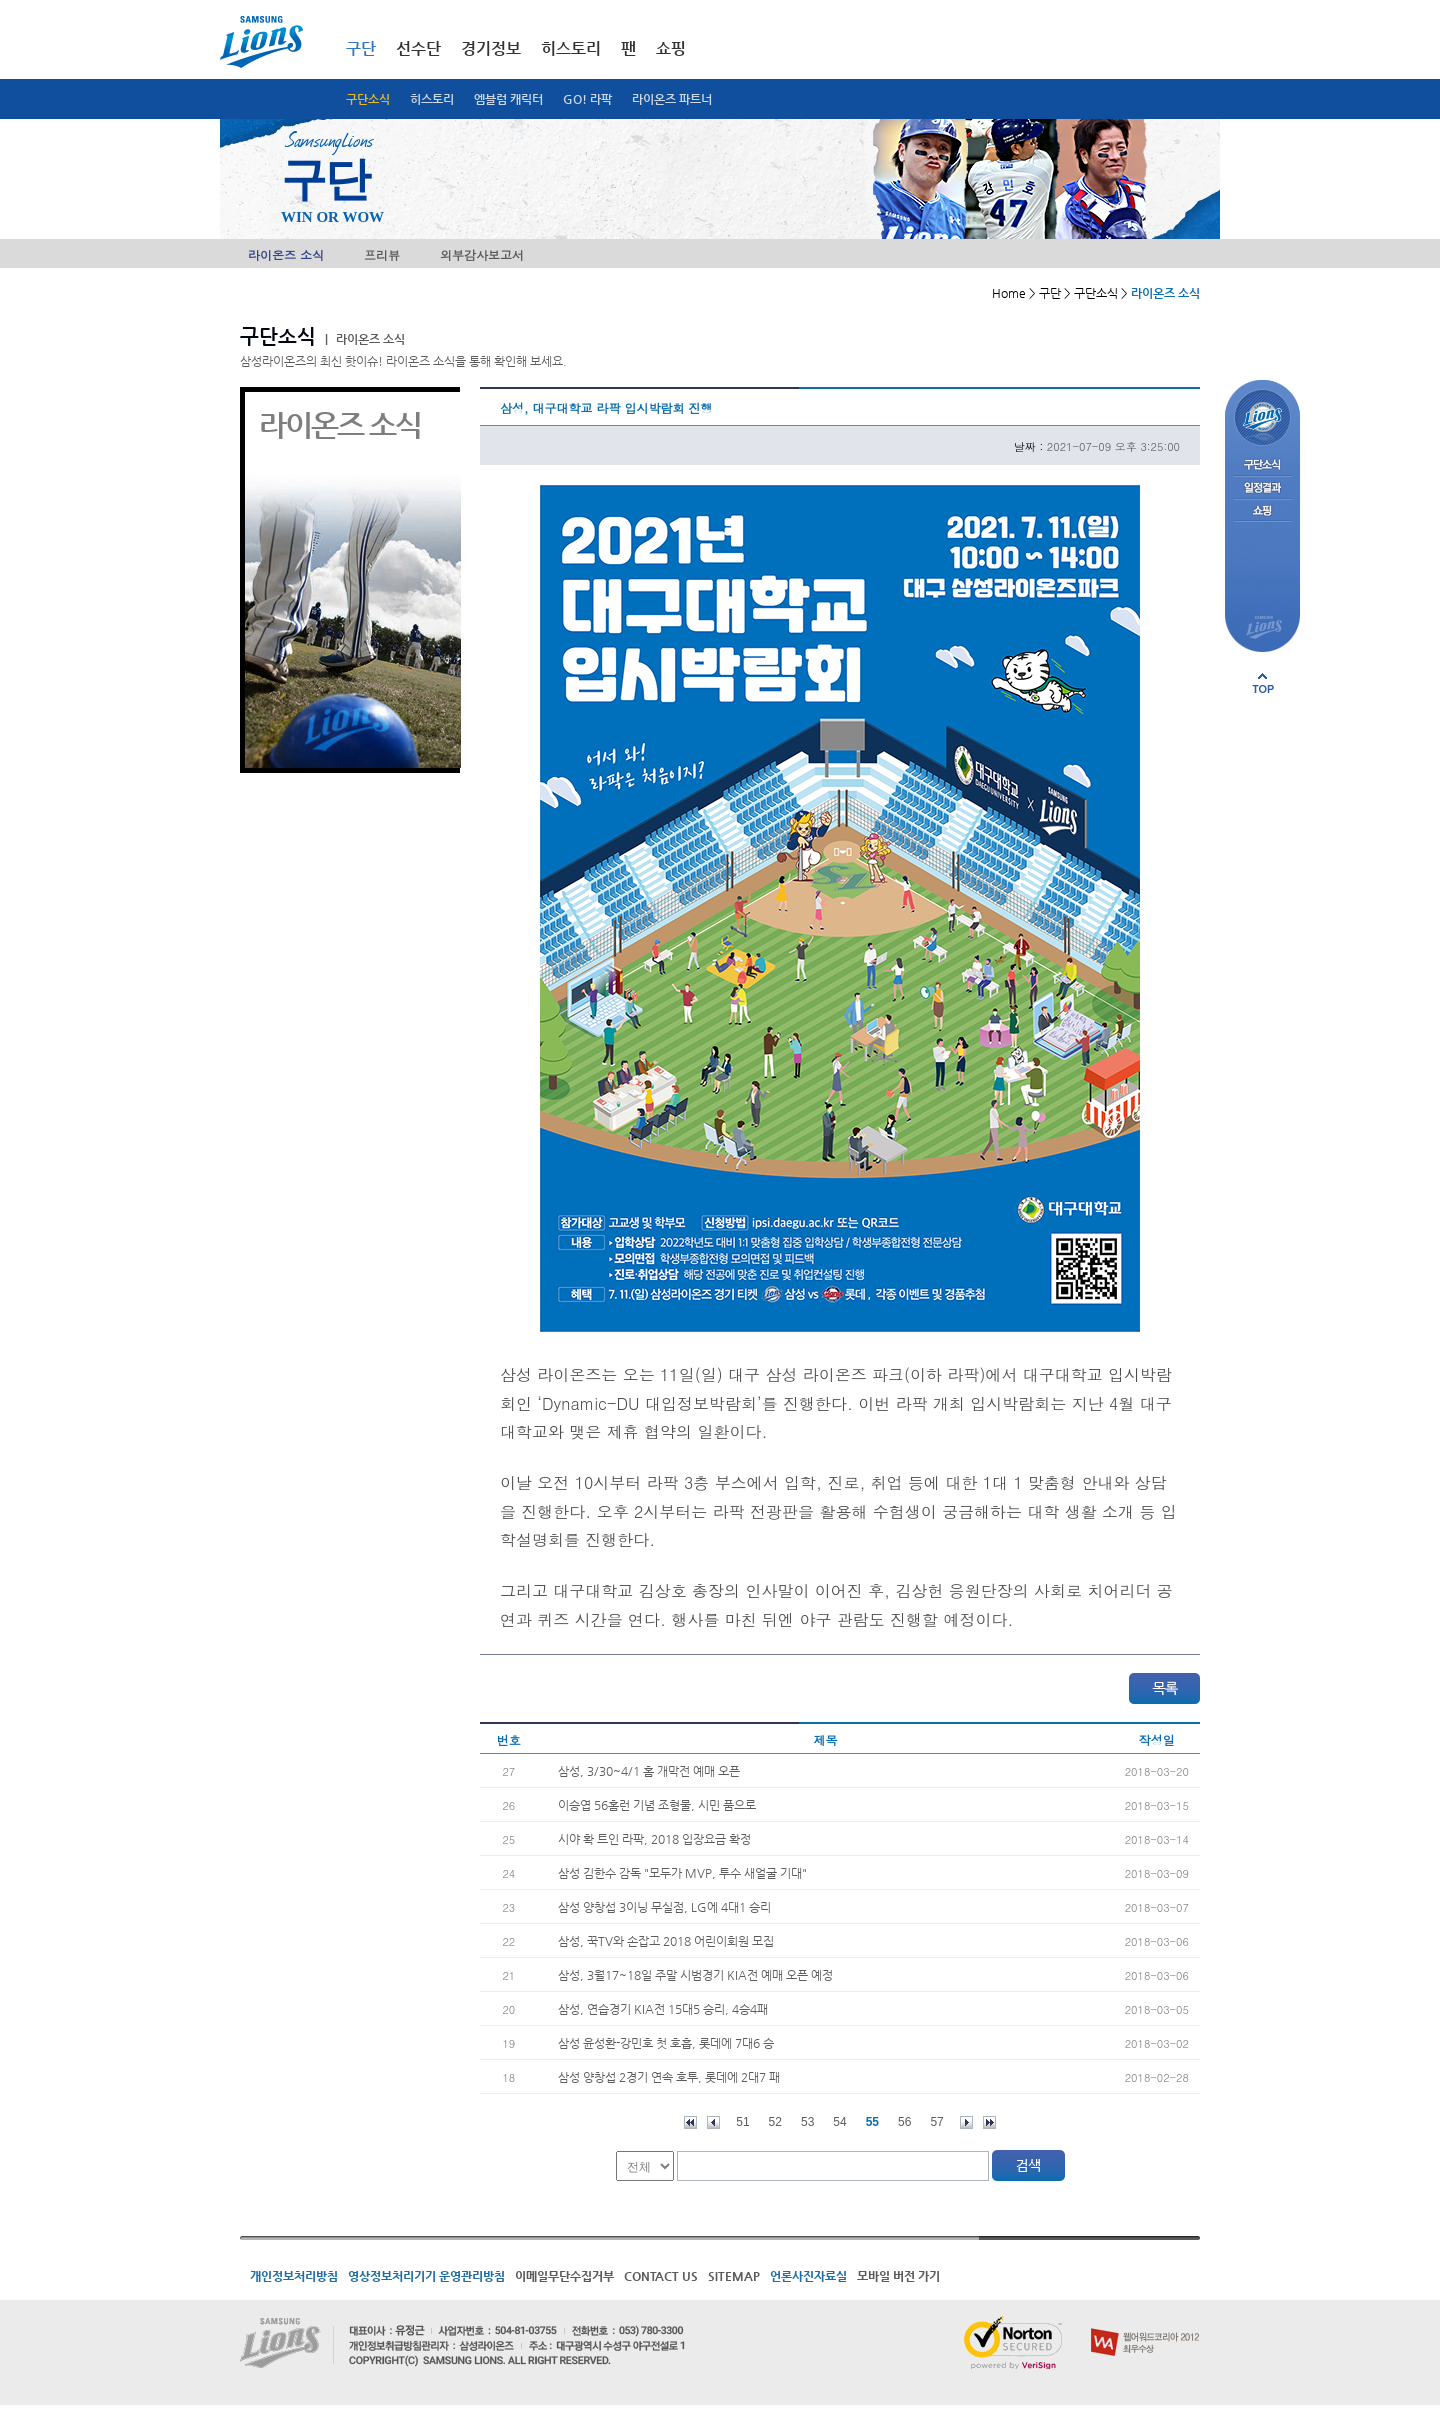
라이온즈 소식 (286, 254)
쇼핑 (671, 48)
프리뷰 (382, 254)
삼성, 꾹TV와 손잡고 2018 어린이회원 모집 (666, 1941)
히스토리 (432, 99)
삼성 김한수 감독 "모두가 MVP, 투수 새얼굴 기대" (682, 1873)
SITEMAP (734, 2276)
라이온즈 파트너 (672, 99)
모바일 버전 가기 (898, 2276)
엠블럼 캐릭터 (508, 99)
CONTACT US (661, 2276)
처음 (690, 2122)
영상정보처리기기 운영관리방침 (426, 2276)
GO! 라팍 (587, 99)
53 (807, 2122)
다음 (966, 2122)
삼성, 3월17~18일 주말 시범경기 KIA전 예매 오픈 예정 (695, 1975)
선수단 (418, 48)
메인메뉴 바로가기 (0, 0)
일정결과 (1262, 488)
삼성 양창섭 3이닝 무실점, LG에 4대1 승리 (664, 1907)
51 (742, 2122)
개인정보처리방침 (294, 2276)
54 (839, 2122)
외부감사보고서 (482, 254)
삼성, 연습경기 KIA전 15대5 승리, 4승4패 (663, 2009)
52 (775, 2122)
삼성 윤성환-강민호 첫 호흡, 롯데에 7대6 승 (666, 2043)
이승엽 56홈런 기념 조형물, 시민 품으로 (657, 1805)
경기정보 (491, 48)
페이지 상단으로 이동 (1263, 683)
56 (904, 2122)
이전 (713, 2122)
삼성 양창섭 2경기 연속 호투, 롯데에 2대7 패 (669, 2077)
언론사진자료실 (808, 2276)
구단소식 (368, 99)
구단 (361, 48)
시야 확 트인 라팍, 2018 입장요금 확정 (654, 1839)
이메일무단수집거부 (564, 2276)
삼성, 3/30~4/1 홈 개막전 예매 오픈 (649, 1771)
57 (936, 2122)
